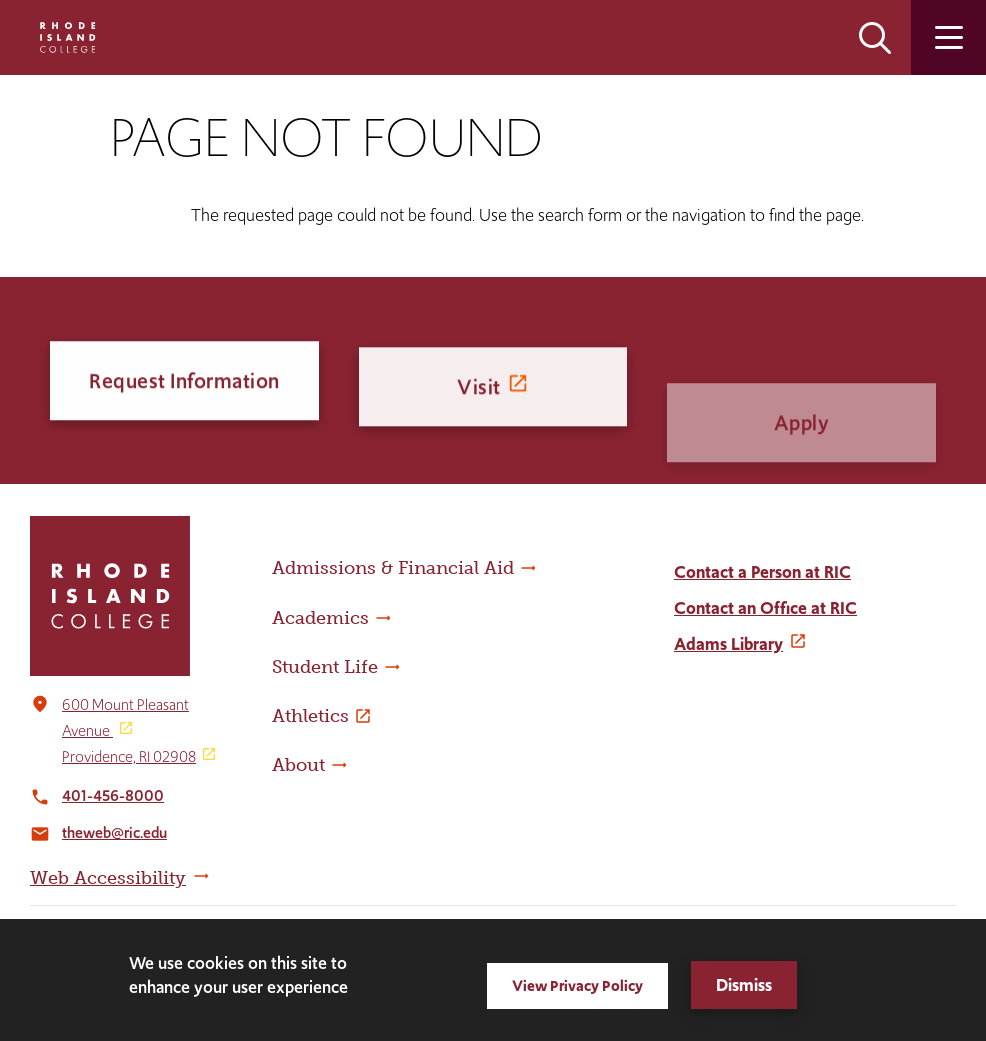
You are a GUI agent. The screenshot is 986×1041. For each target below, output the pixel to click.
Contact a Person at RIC (762, 572)
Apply (802, 459)
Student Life (325, 667)
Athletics (310, 716)
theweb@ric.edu (114, 832)
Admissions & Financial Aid (393, 568)
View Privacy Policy (577, 985)
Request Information (184, 384)
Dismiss (744, 985)
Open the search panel (875, 37)
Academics (320, 618)
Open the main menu (948, 37)
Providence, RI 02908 (129, 756)
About (298, 765)
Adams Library (728, 644)
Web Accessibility (108, 878)
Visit (479, 405)
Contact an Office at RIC (765, 608)
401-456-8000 (113, 795)
